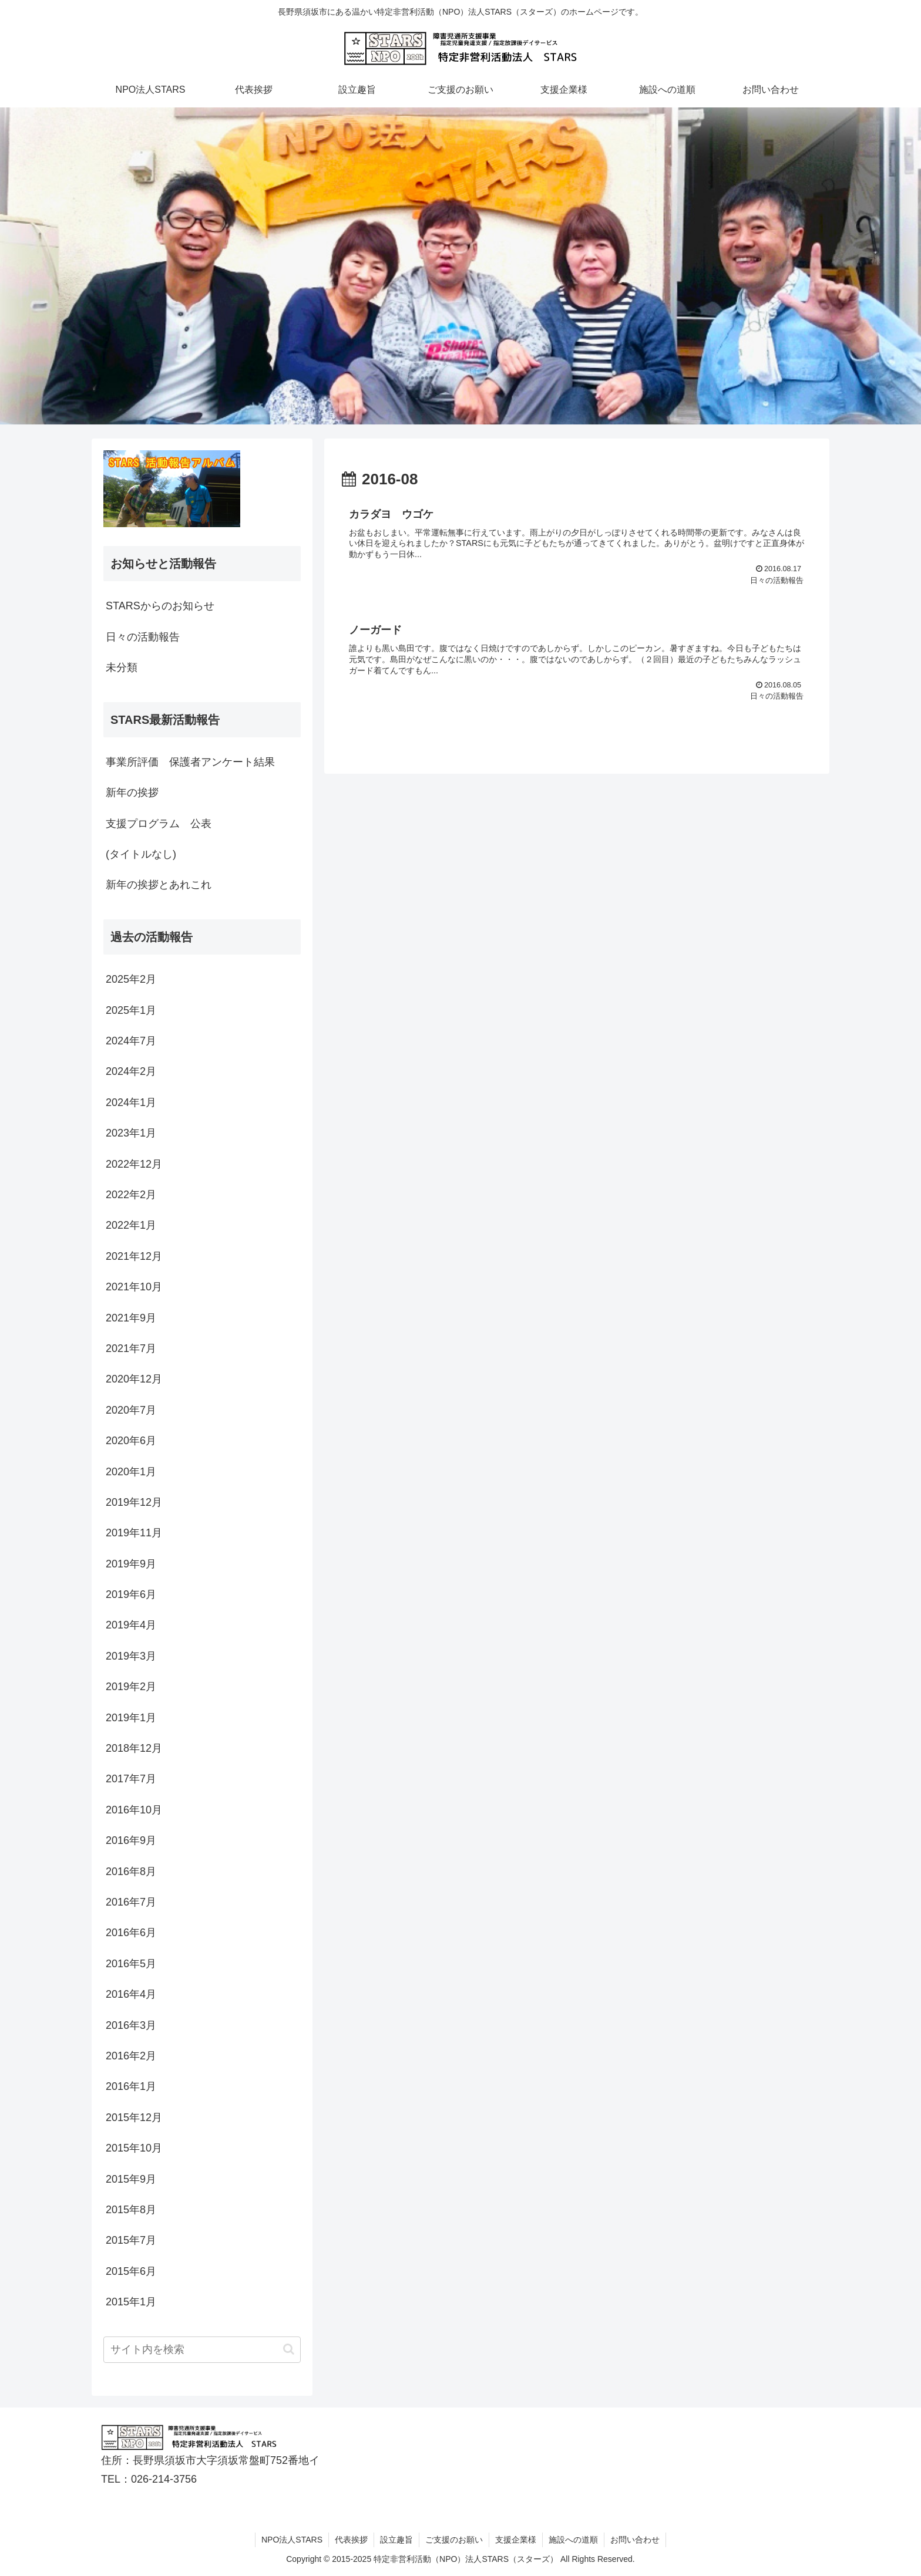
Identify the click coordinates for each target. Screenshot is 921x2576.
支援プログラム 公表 (158, 824)
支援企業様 (515, 2539)
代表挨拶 (351, 2539)
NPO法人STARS (291, 2539)
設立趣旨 (396, 2539)
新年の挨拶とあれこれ (158, 885)
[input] (202, 2349)
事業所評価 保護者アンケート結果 (190, 762)
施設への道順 (573, 2539)
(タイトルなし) (141, 854)
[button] (288, 2349)
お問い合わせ (635, 2539)
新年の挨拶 (132, 792)
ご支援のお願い (454, 2539)
